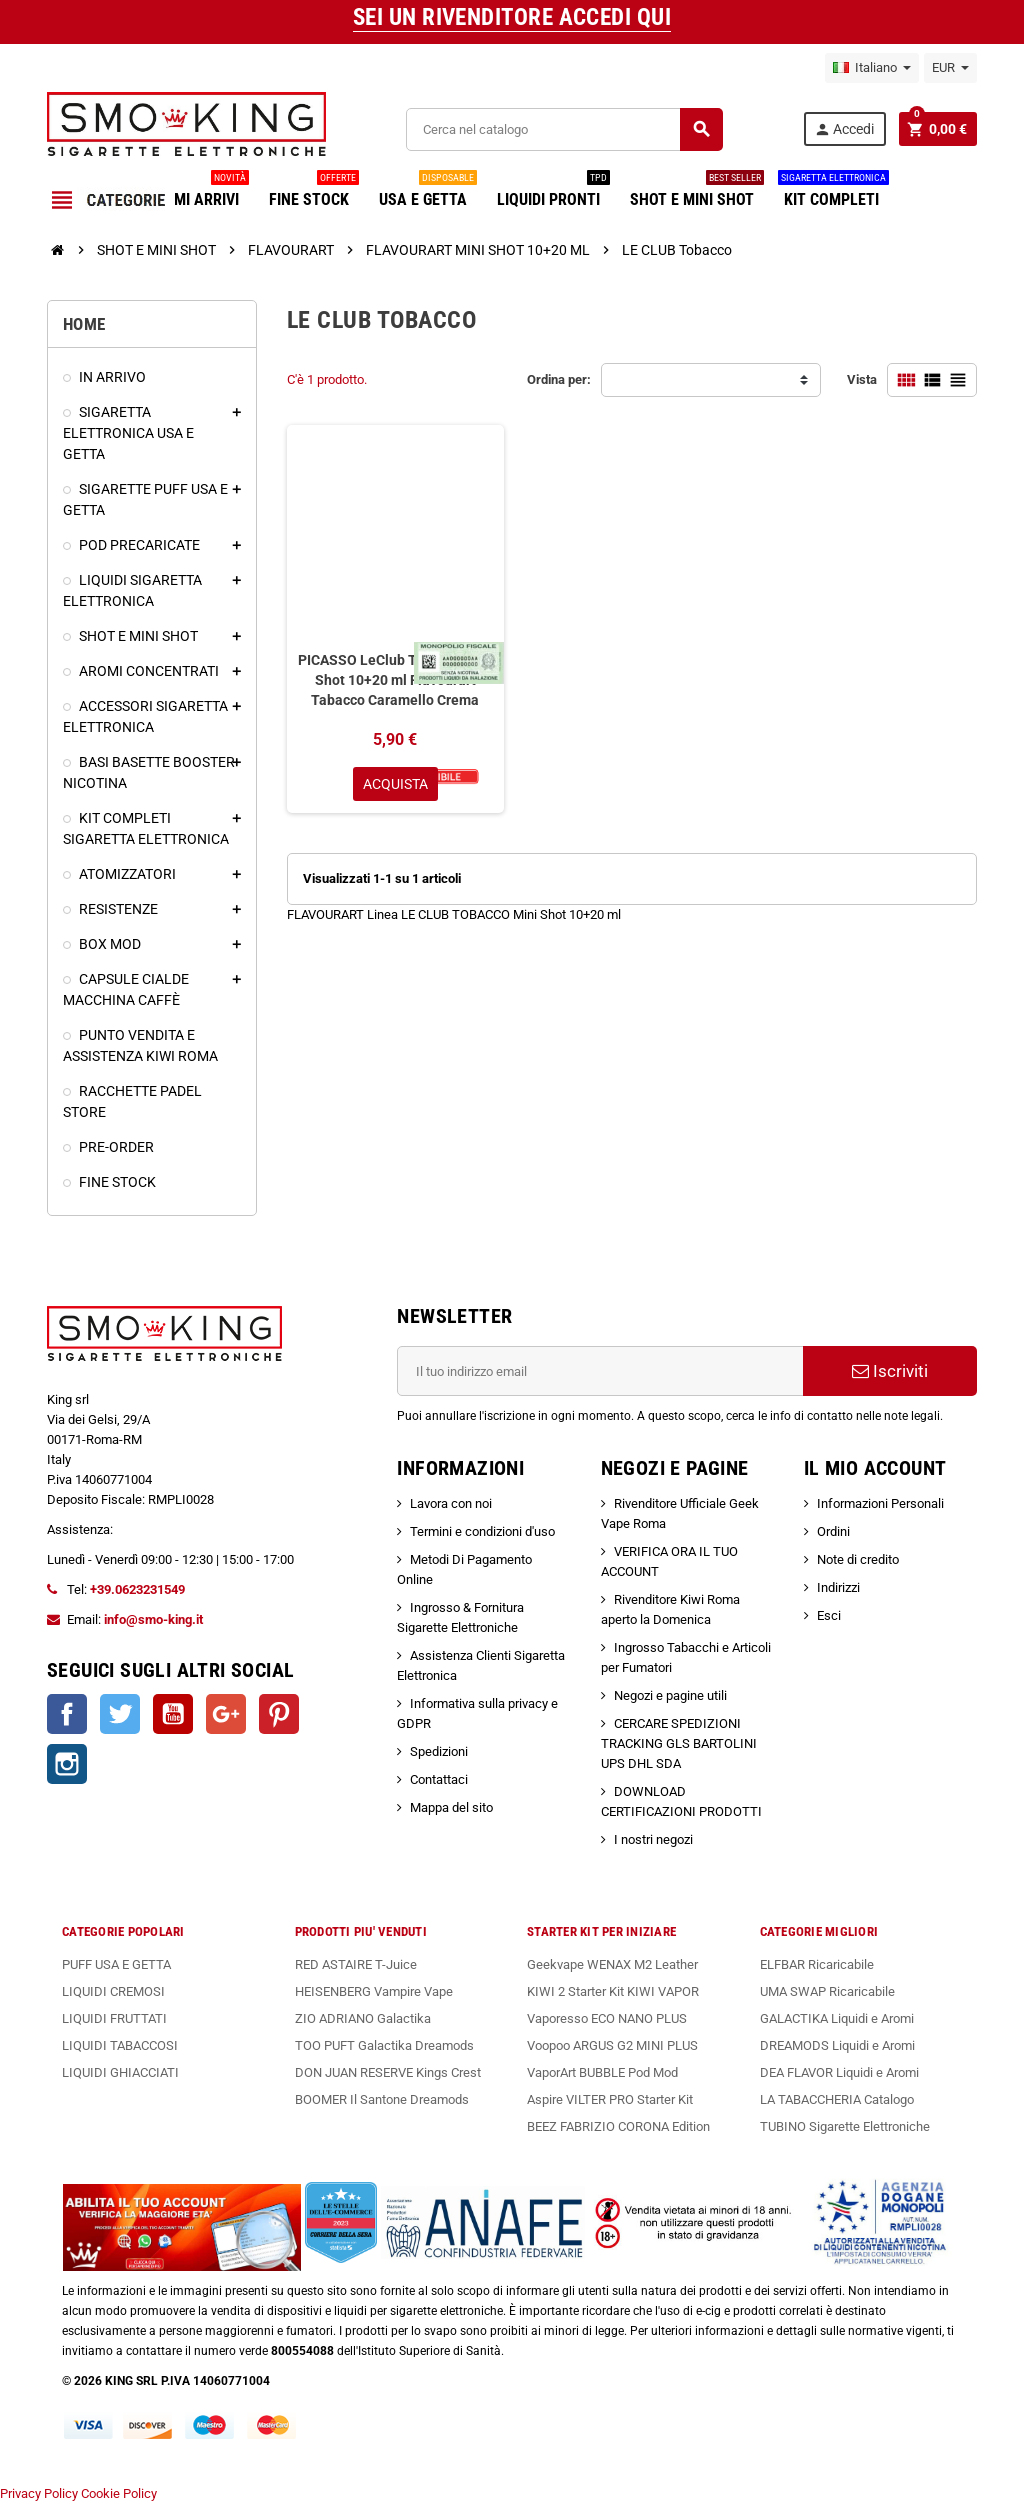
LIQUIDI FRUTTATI (114, 2018)
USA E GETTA (428, 192)
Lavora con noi (451, 1503)
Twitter (120, 1714)
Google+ (226, 1714)
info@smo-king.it (153, 1619)
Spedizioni (439, 1751)
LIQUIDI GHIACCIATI (120, 2072)
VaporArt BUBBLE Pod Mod (602, 2072)
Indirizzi (838, 1587)
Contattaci (439, 1779)
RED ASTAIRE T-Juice (356, 1964)
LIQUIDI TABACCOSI (120, 2045)
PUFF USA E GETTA (116, 1964)
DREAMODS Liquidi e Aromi (837, 2045)
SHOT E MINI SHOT (697, 192)
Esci (829, 1615)
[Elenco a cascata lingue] (872, 68)
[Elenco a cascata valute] (950, 68)
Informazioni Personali (880, 1503)
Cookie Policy (119, 2493)
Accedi (844, 129)
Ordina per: (559, 379)
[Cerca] (564, 129)
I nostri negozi (653, 1839)
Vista (862, 379)
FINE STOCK (314, 192)
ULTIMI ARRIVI (197, 192)
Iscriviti (890, 1371)
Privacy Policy (39, 2493)
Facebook (67, 1714)
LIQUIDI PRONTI (553, 192)
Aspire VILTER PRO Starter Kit (610, 2099)
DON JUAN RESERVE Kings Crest (388, 2072)
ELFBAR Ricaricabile (817, 1964)
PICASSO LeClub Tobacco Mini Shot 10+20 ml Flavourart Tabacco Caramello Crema (395, 680)
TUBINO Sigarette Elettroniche (845, 2126)
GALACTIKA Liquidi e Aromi (837, 2018)
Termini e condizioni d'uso (482, 1531)
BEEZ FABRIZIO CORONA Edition (618, 2126)
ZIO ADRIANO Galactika (363, 2018)
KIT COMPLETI (833, 192)
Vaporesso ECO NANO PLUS (607, 2018)
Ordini (833, 1531)
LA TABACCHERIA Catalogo (837, 2099)
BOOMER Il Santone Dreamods (382, 2099)
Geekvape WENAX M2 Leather (612, 1964)
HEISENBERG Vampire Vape (374, 1991)
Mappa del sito (451, 1807)
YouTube (173, 1714)
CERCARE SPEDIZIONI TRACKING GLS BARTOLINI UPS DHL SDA (679, 1743)
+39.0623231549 (137, 1589)
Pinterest (279, 1714)
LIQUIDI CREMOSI (113, 1991)
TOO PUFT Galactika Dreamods (384, 2045)
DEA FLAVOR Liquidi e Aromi (839, 2072)
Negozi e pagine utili (670, 1695)
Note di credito (858, 1559)
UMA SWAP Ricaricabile (827, 1991)
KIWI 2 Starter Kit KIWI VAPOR (613, 1991)
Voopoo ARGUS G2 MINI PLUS (612, 2045)
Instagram (67, 1764)
